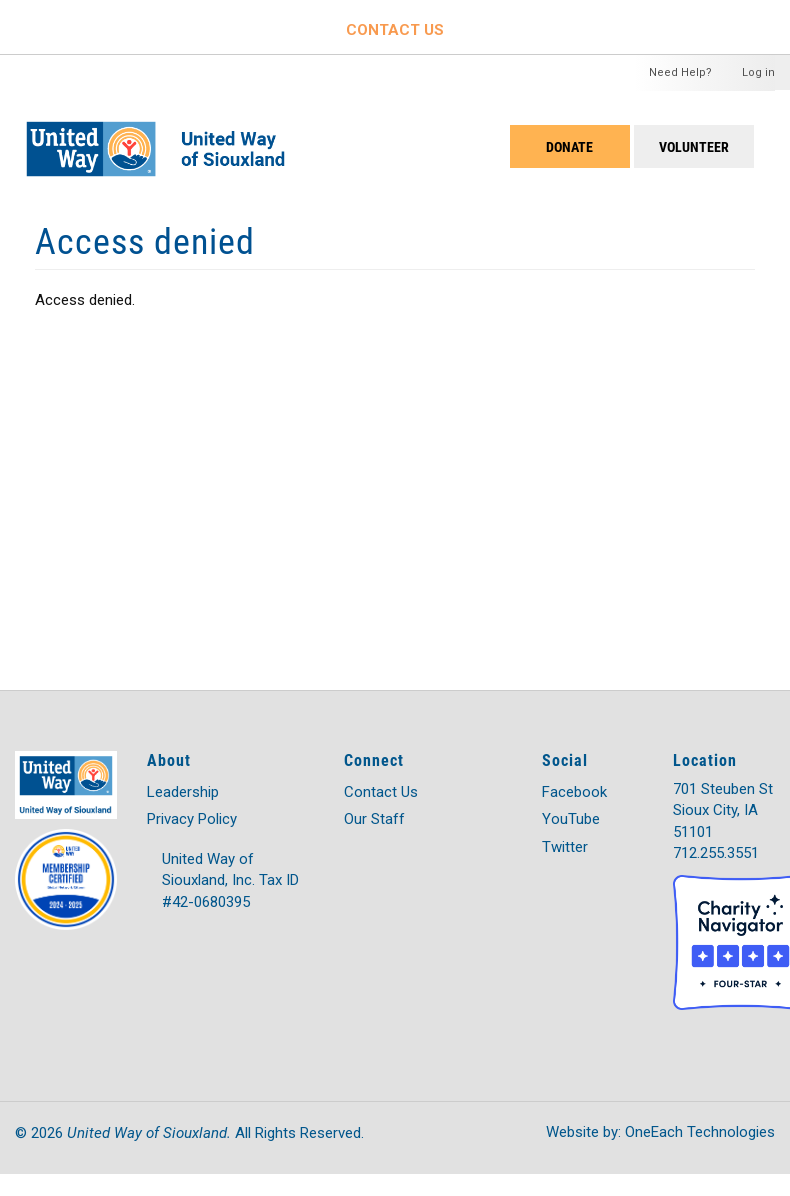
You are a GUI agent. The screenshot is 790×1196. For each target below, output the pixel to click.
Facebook (574, 792)
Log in (758, 72)
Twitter (565, 847)
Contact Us (381, 792)
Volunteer (694, 146)
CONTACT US (395, 30)
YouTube (571, 819)
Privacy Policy (192, 819)
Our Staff (374, 819)
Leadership (183, 792)
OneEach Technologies (700, 1132)
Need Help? (680, 72)
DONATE (569, 146)
